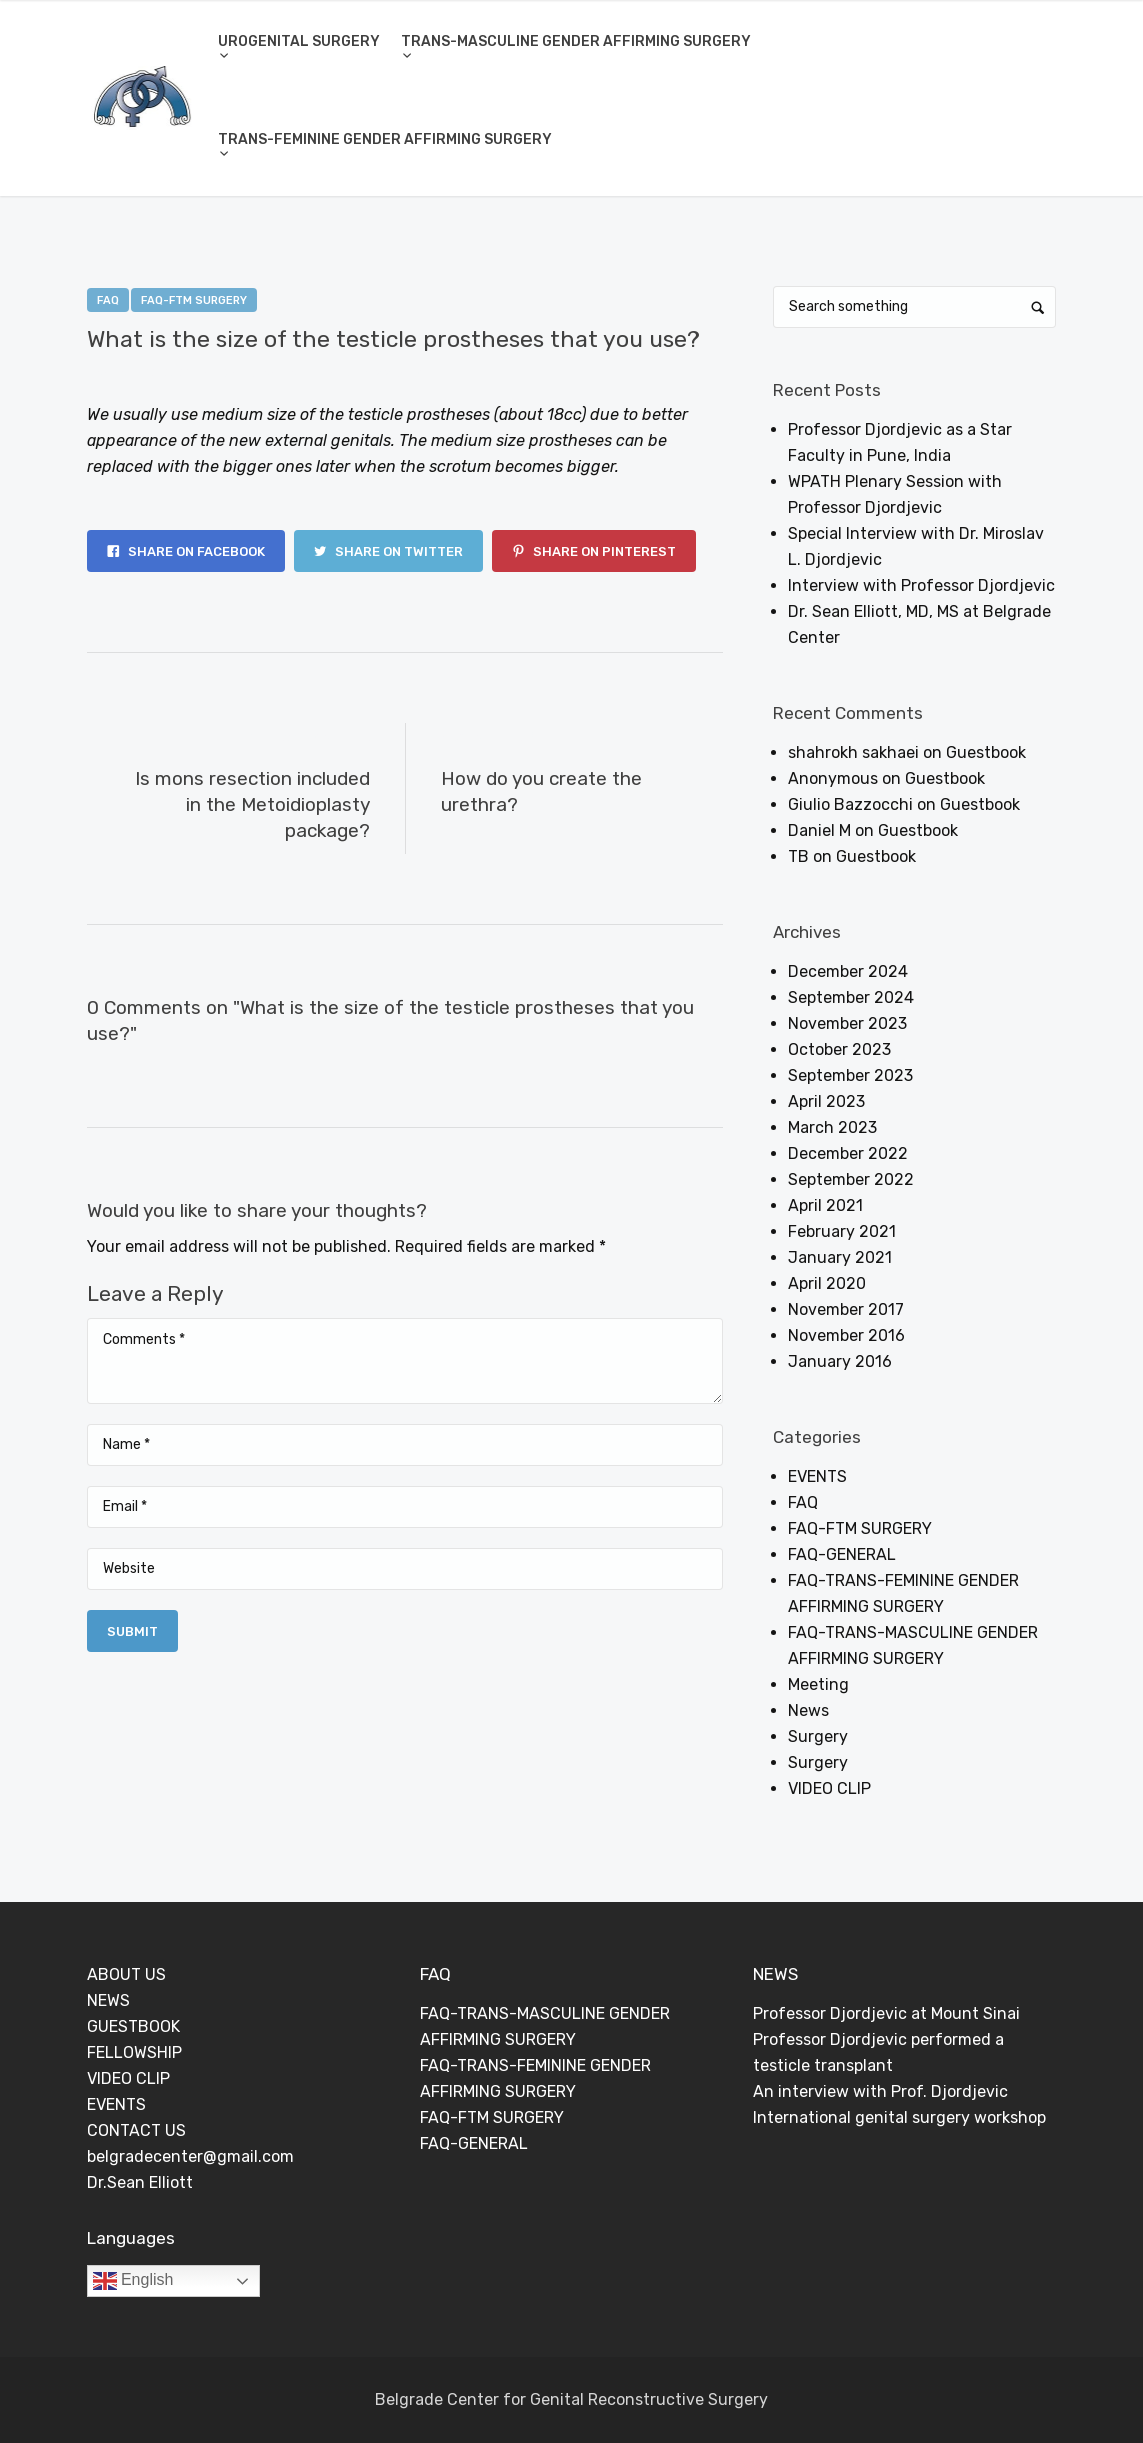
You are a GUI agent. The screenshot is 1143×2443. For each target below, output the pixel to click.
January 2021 (840, 1257)
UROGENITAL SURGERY (299, 41)
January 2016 (840, 1361)
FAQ (108, 300)
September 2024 (851, 997)
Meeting (818, 1684)
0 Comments (384, 373)
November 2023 (847, 1023)
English (133, 2281)
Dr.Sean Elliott (140, 2182)
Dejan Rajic (277, 373)
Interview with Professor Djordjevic (921, 585)
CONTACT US (136, 2130)
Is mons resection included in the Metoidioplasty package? (252, 804)
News (808, 1710)
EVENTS (817, 1476)
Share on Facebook (186, 551)
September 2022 (851, 1179)
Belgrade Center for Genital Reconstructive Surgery (571, 2399)
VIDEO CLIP (829, 1788)
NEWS (108, 2000)
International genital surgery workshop (899, 2117)
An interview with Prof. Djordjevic (880, 2091)
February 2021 (842, 1231)
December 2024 (848, 971)
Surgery (818, 1736)
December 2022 (848, 1153)
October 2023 (839, 1049)
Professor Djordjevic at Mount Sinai (886, 2013)
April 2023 (826, 1101)
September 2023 (850, 1075)
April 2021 (825, 1205)
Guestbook (986, 752)
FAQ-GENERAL (842, 1554)
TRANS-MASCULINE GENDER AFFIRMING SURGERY (576, 41)
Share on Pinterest (594, 551)
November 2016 (846, 1335)
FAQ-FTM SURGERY (194, 300)
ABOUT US (126, 1974)
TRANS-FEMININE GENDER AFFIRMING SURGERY (385, 139)
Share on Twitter (388, 551)
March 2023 (832, 1127)
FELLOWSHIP (134, 2052)
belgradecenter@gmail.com (190, 2156)
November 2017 (846, 1309)
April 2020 (827, 1283)
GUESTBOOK (133, 2026)
